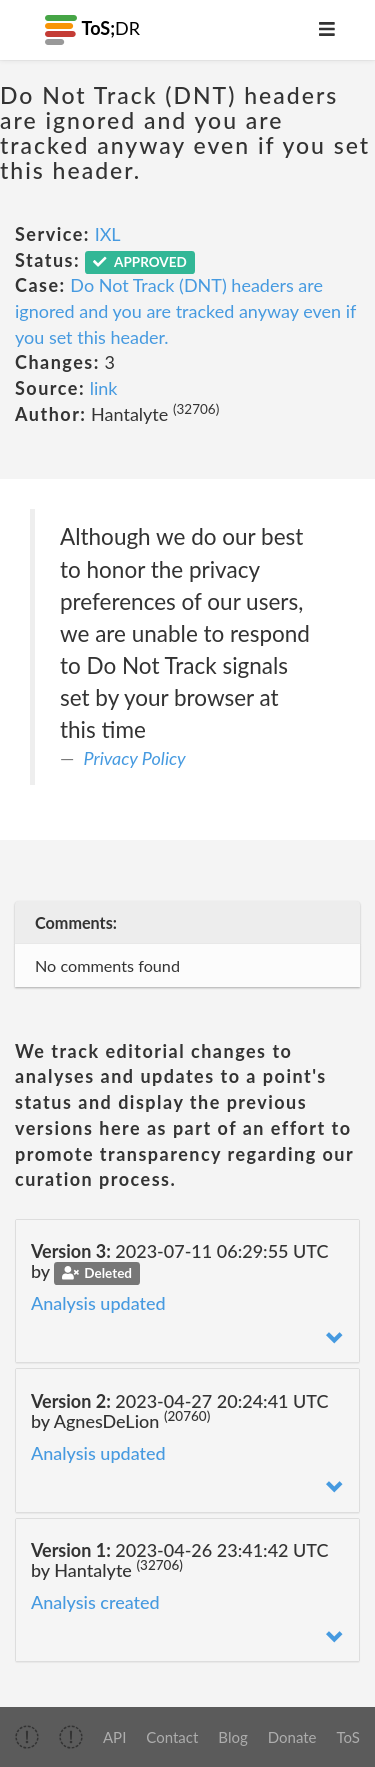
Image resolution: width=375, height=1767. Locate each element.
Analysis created (95, 1602)
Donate (292, 1737)
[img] (27, 1737)
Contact (172, 1737)
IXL (108, 234)
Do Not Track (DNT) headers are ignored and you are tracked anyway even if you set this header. (185, 310)
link (104, 388)
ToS (348, 1737)
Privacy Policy (135, 758)
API (114, 1737)
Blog (232, 1737)
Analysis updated (98, 1303)
